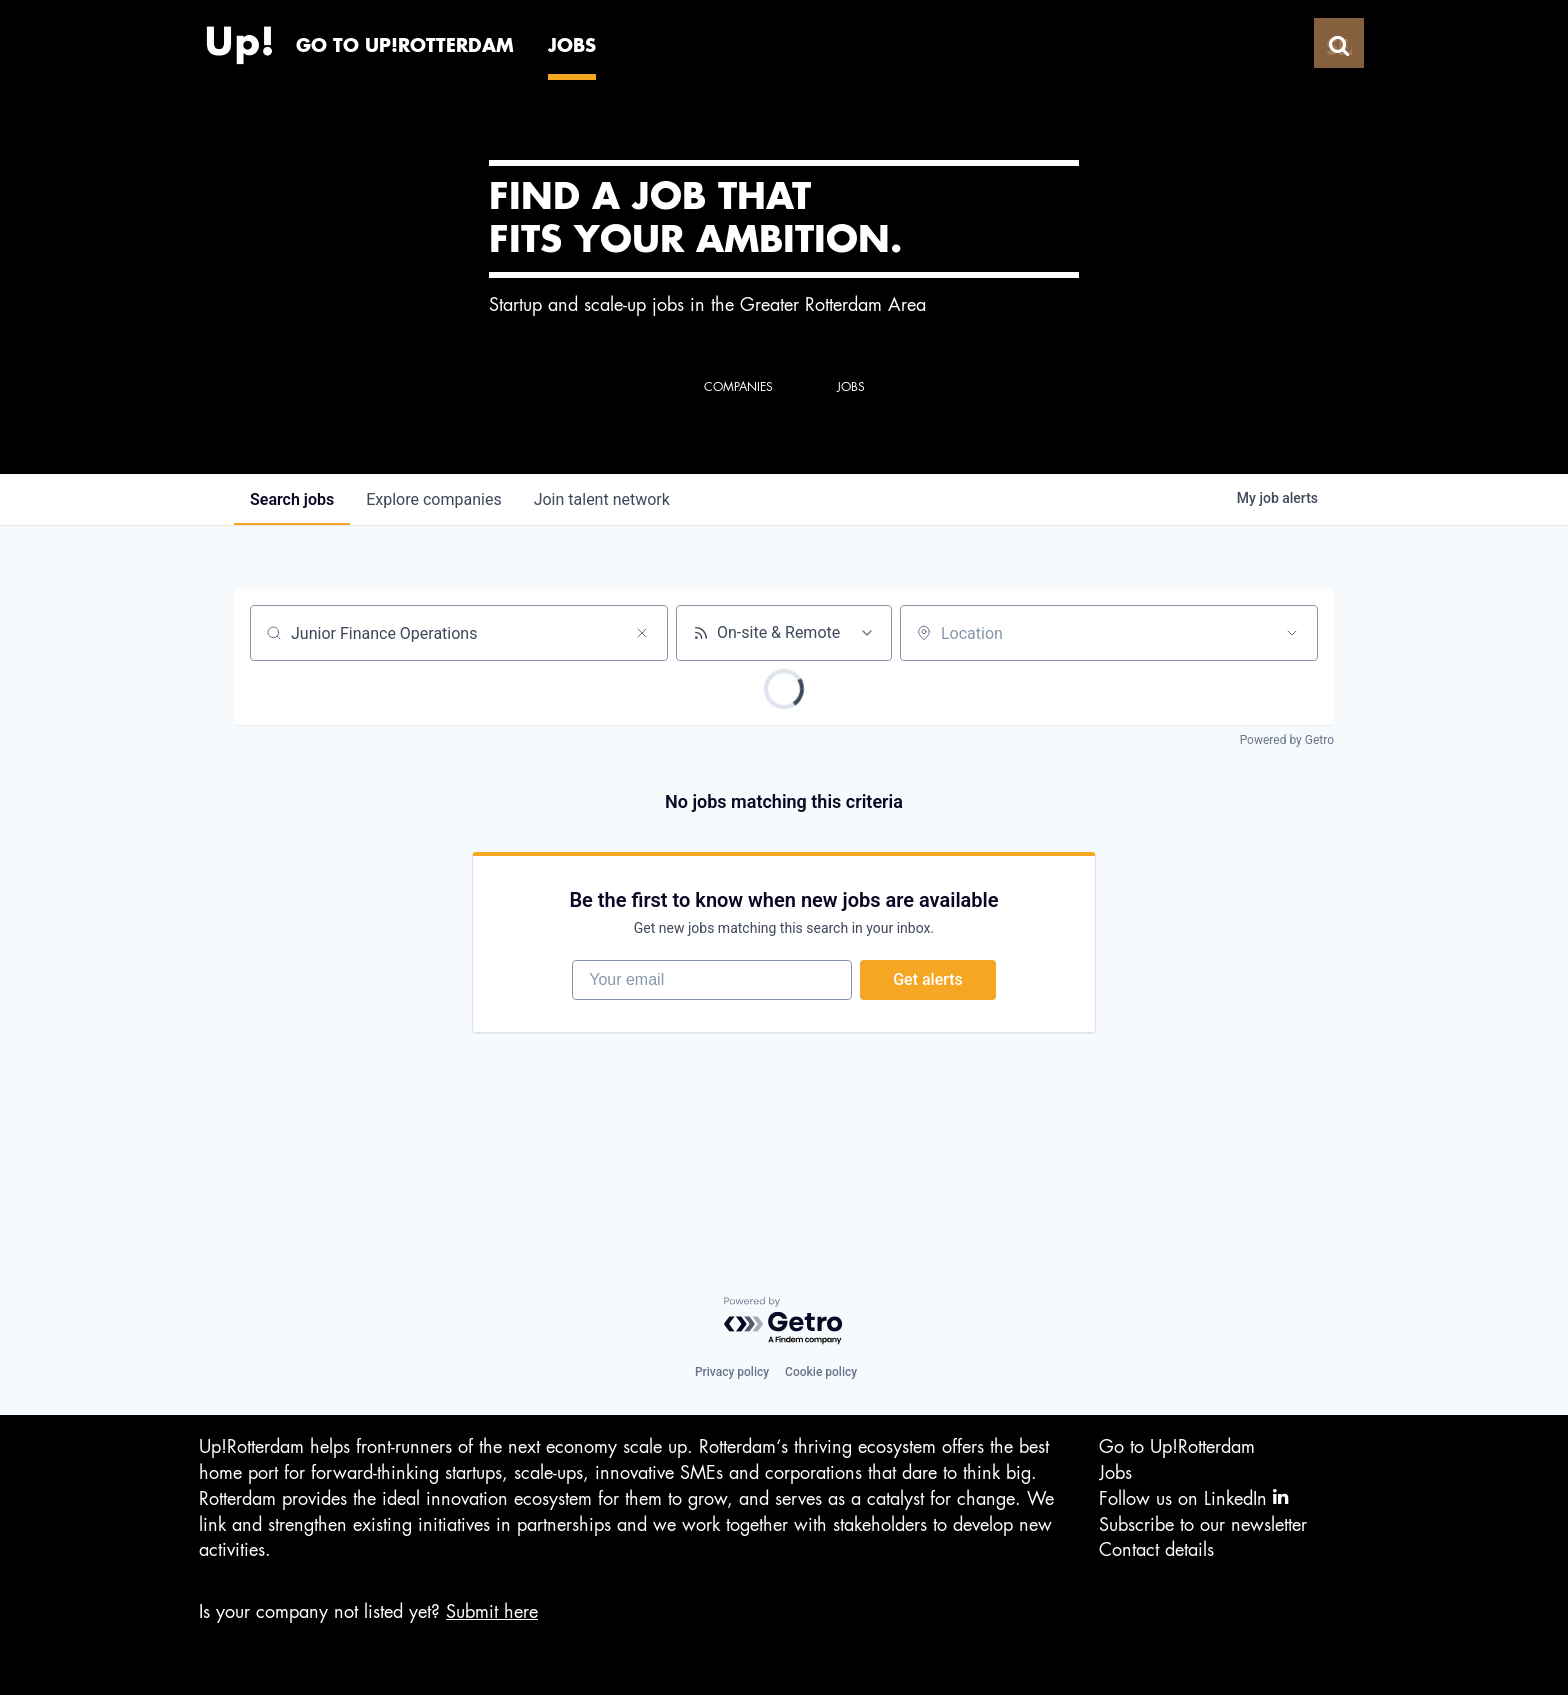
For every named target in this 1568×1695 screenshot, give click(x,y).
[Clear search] (642, 633)
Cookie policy (821, 1373)
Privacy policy (732, 1373)
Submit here (492, 1612)
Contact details (1156, 1550)
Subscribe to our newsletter (1203, 1525)
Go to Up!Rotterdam (1177, 1448)
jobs (292, 499)
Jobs (1115, 1473)
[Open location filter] (1292, 633)
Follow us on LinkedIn (1193, 1498)
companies (433, 499)
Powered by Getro (1287, 740)
